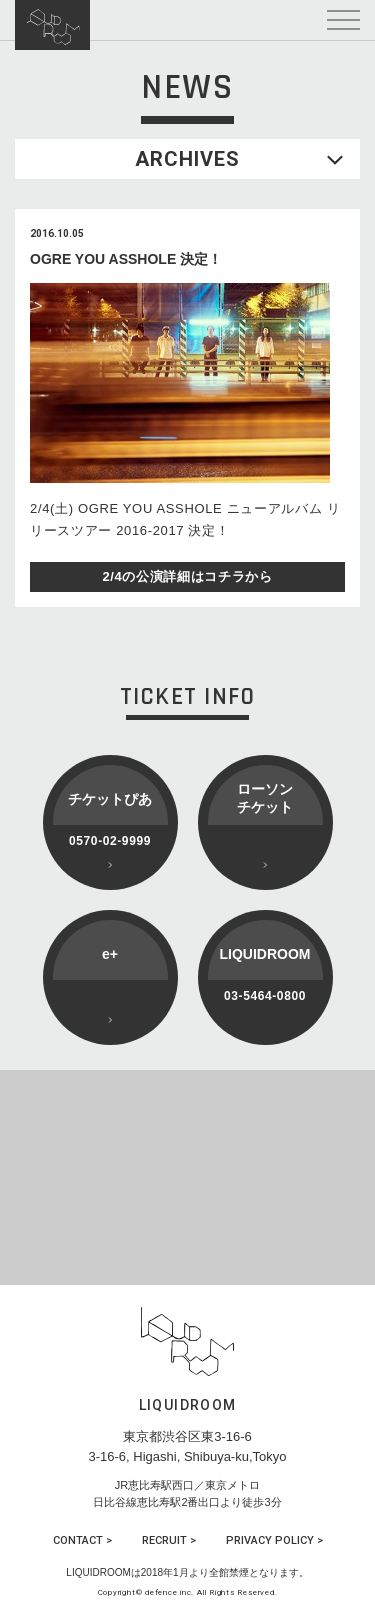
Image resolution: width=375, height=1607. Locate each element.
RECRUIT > (169, 1540)
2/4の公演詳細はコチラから (187, 576)
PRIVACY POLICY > (274, 1540)
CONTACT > (82, 1540)
